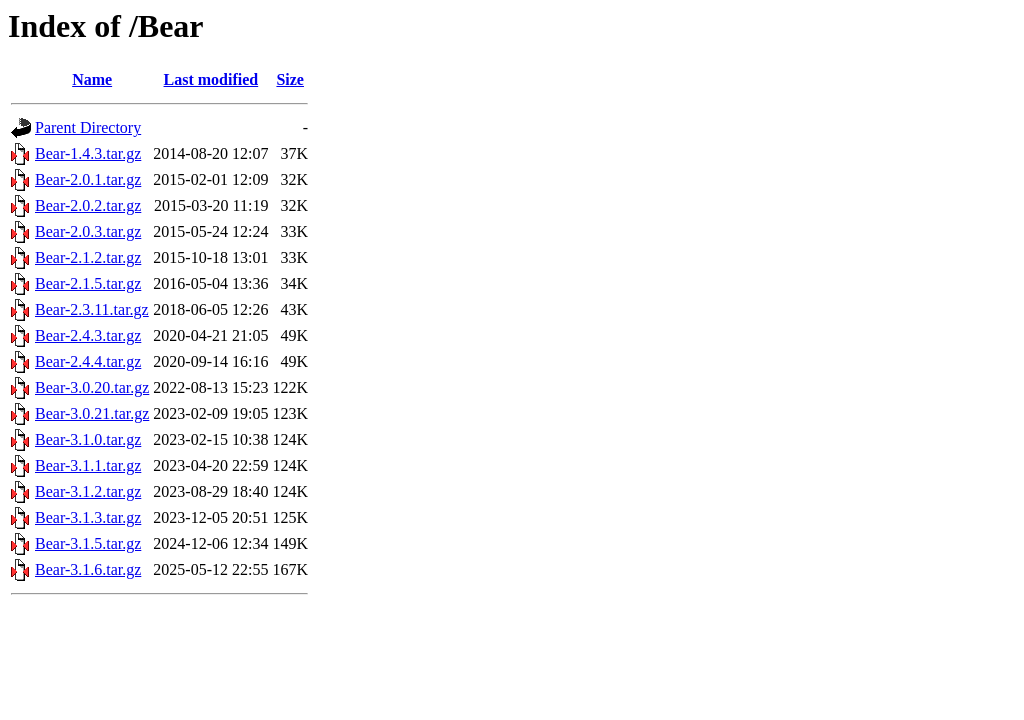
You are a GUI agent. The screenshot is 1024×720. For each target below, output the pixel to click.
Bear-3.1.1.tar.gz (88, 465)
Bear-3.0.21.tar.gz (92, 413)
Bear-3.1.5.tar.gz (88, 543)
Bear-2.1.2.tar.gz (88, 257)
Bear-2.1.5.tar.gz (88, 283)
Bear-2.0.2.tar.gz (88, 205)
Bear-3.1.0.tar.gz (88, 439)
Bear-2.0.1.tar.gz (88, 179)
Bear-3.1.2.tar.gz (88, 491)
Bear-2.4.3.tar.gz (88, 335)
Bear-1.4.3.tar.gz (88, 153)
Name (92, 79)
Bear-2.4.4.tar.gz (88, 361)
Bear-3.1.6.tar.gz (88, 569)
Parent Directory (88, 127)
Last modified (211, 79)
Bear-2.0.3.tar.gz (88, 231)
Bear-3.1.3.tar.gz (88, 517)
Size (290, 79)
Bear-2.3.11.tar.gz (92, 309)
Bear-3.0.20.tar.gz (92, 387)
